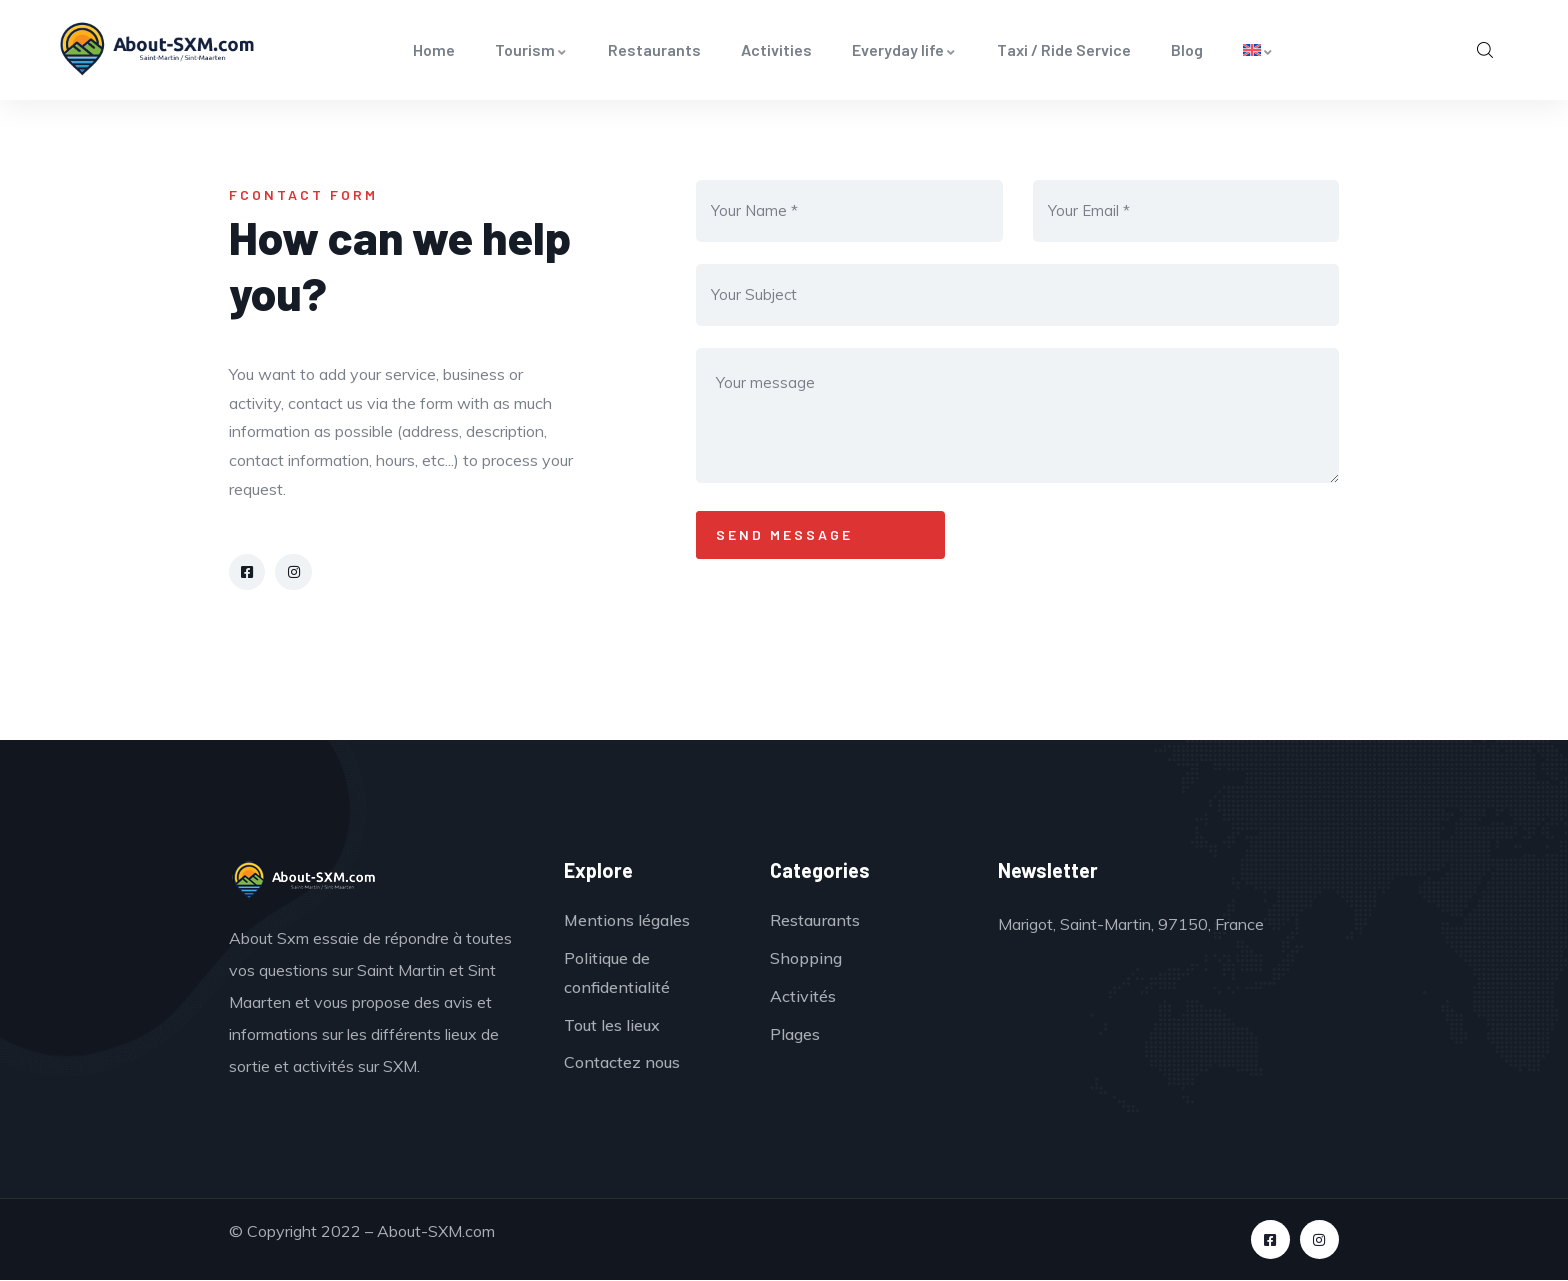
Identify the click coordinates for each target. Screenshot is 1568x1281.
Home (434, 49)
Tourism (531, 49)
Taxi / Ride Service (1064, 49)
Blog (1187, 49)
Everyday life (904, 49)
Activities (776, 49)
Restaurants (654, 49)
